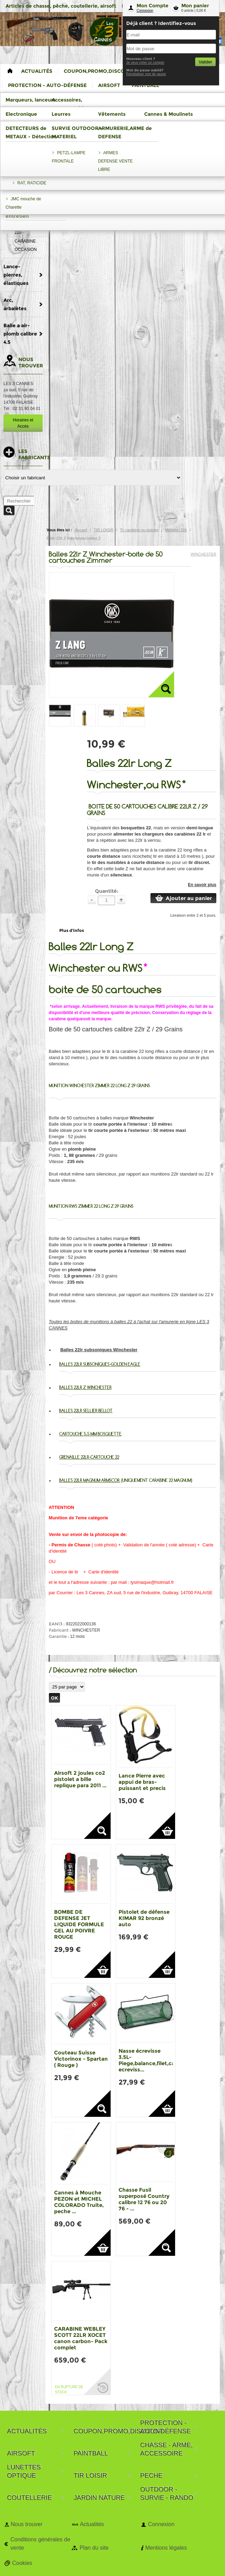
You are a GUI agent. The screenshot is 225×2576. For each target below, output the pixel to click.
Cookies (22, 2563)
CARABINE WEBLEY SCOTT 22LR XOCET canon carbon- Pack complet (80, 2338)
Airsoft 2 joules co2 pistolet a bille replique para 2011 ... (80, 1779)
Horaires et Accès (23, 423)
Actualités (92, 2524)
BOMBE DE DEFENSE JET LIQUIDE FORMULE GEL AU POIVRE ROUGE (79, 1924)
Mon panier (195, 5)
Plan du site (94, 2548)
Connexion (145, 10)
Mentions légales (166, 2548)
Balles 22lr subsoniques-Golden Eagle (99, 1364)
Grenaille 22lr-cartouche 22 (89, 1457)
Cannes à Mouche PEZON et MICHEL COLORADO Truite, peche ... (79, 2202)
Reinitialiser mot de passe (146, 74)
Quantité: (106, 891)
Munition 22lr (176, 530)
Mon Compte (152, 5)
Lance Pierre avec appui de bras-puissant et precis (142, 1781)
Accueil (81, 530)
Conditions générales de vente (40, 2543)
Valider (205, 61)
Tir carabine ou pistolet (139, 530)
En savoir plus (202, 884)
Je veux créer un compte (145, 62)
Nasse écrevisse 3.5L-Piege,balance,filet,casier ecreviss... (151, 2060)
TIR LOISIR (103, 530)
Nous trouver (27, 2524)
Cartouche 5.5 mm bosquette (90, 1434)
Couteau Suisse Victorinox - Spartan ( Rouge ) (81, 2058)
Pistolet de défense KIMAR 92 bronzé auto (144, 1918)
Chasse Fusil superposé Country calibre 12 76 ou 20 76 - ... (144, 2199)
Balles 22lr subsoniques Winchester (98, 1349)
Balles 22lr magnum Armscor (90, 1480)
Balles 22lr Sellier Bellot (86, 1410)
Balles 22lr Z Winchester (85, 1387)
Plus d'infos (71, 930)
